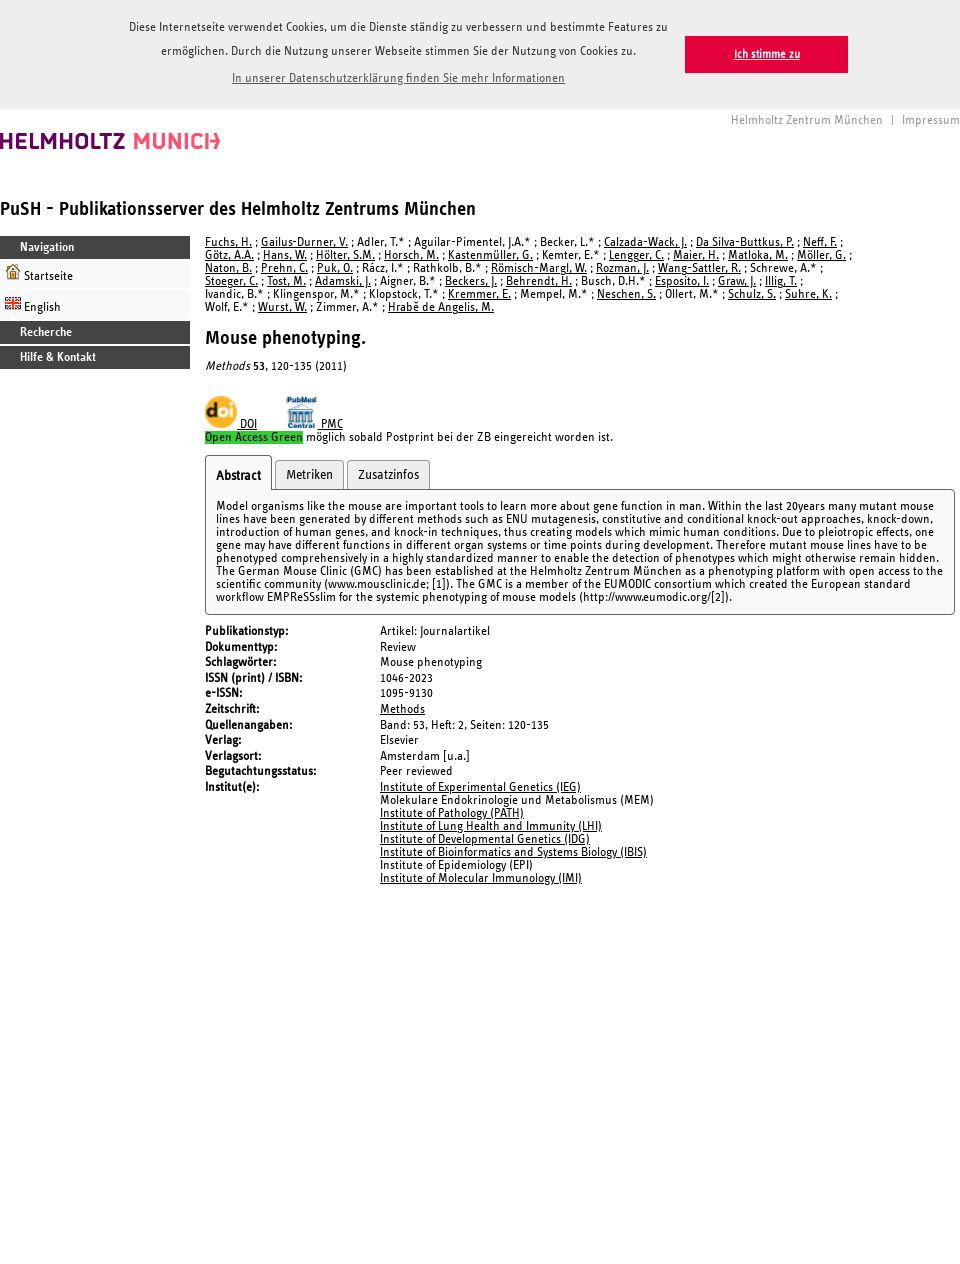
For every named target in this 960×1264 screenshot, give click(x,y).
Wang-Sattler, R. (699, 268)
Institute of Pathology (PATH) (452, 813)
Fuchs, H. (228, 242)
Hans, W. (285, 255)
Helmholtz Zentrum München (807, 120)
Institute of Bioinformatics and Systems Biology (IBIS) (513, 852)
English (33, 304)
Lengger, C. (636, 255)
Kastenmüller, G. (490, 255)
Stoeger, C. (231, 281)
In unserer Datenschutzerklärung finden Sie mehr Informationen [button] (398, 78)
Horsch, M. (411, 255)
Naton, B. (228, 268)
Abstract (238, 476)
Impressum (931, 120)
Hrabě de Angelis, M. (441, 307)
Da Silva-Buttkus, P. (745, 242)
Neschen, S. (626, 294)
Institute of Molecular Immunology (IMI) (481, 878)
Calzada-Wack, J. (645, 242)
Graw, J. (737, 281)
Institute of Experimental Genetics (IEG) (480, 787)
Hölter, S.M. (345, 255)
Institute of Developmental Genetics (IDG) (485, 839)
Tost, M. (286, 281)
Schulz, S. (752, 294)
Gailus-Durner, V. (304, 242)
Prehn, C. (284, 268)
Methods (402, 709)
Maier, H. (696, 255)
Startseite (39, 273)
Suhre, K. (808, 294)
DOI (231, 424)
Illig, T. (781, 281)
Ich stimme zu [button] (767, 54)
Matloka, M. (758, 255)
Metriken (309, 475)
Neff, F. (820, 242)
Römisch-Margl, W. (539, 268)
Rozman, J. (622, 268)
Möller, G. (821, 255)
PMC (314, 424)
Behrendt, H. (539, 281)
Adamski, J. (343, 281)
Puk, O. (335, 268)
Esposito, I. (682, 281)
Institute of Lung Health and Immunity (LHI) (491, 826)
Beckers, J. (471, 281)
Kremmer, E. (479, 294)
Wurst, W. (282, 307)
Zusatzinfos (388, 475)
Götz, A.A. (229, 255)
